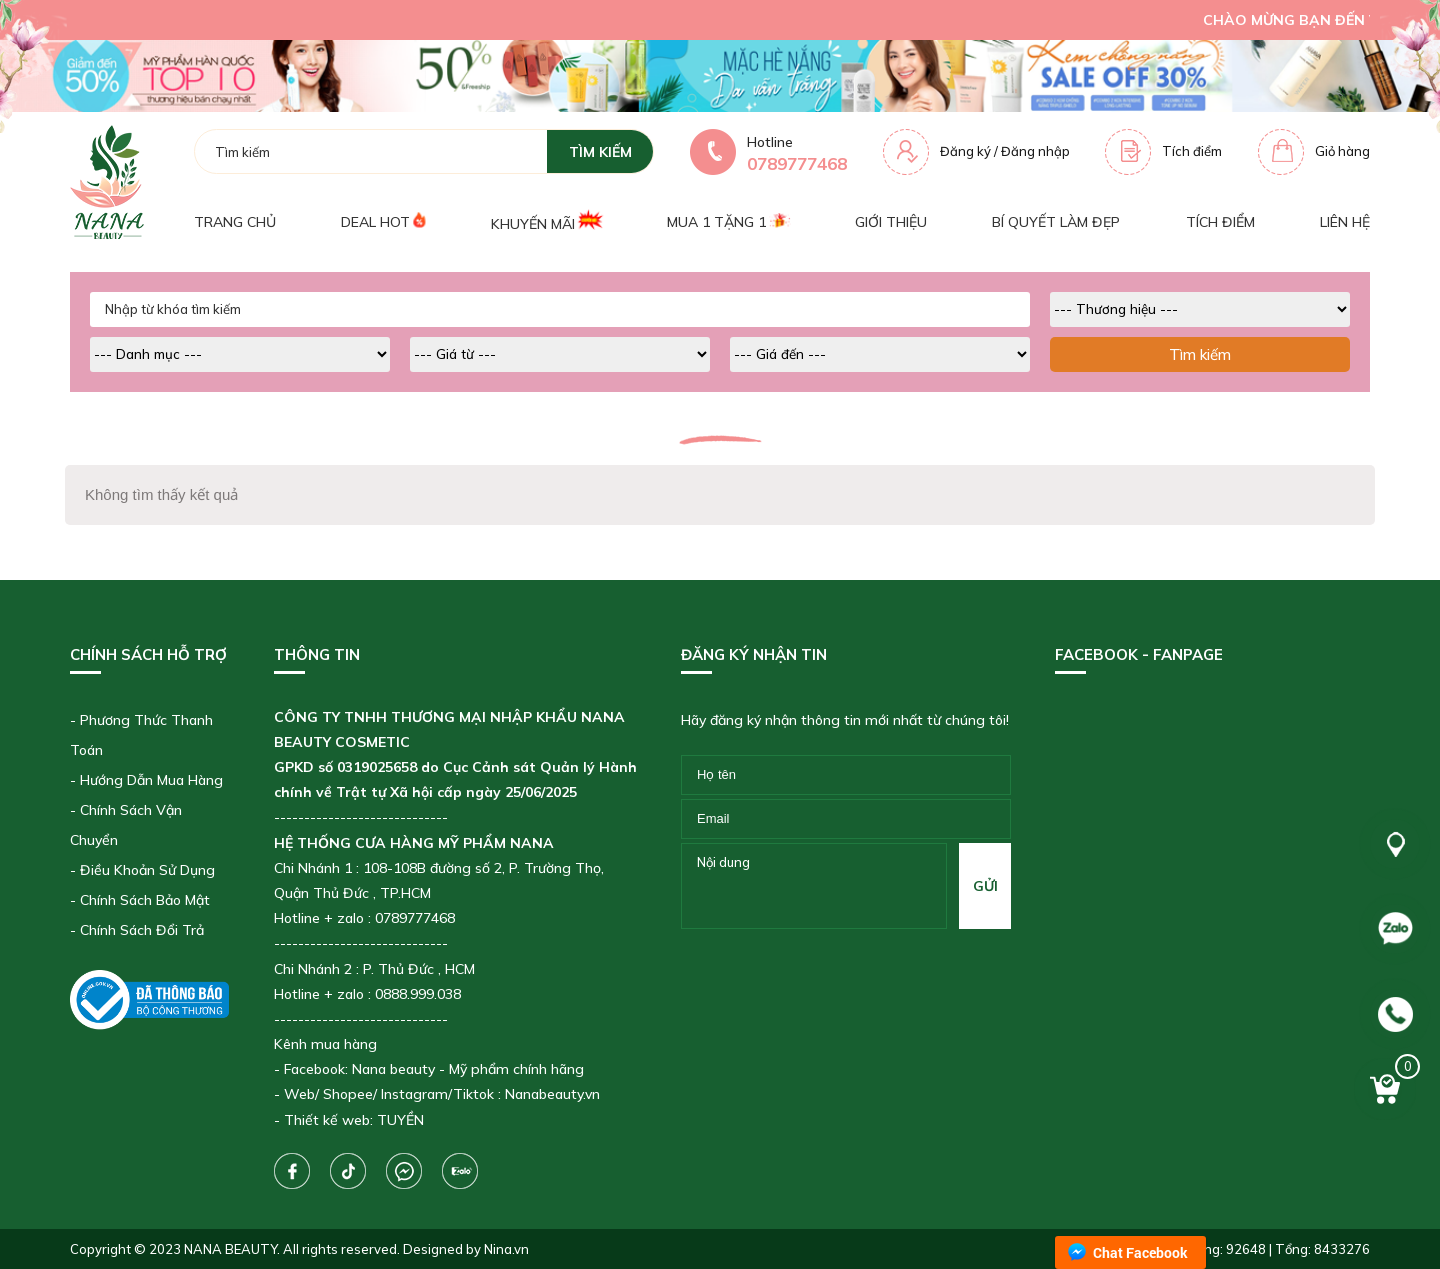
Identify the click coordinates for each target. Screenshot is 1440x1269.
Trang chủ (235, 222)
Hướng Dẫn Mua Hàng (151, 780)
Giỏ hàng (1342, 151)
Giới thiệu (891, 222)
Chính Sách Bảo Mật (145, 900)
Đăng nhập (1035, 151)
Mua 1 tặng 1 (728, 222)
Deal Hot (383, 222)
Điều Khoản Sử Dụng (147, 870)
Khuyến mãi (546, 221)
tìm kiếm (600, 152)
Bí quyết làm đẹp (1056, 222)
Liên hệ (1345, 222)
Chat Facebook (1140, 1252)
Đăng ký (965, 151)
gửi (985, 886)
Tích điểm (1192, 151)
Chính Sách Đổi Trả (142, 930)
